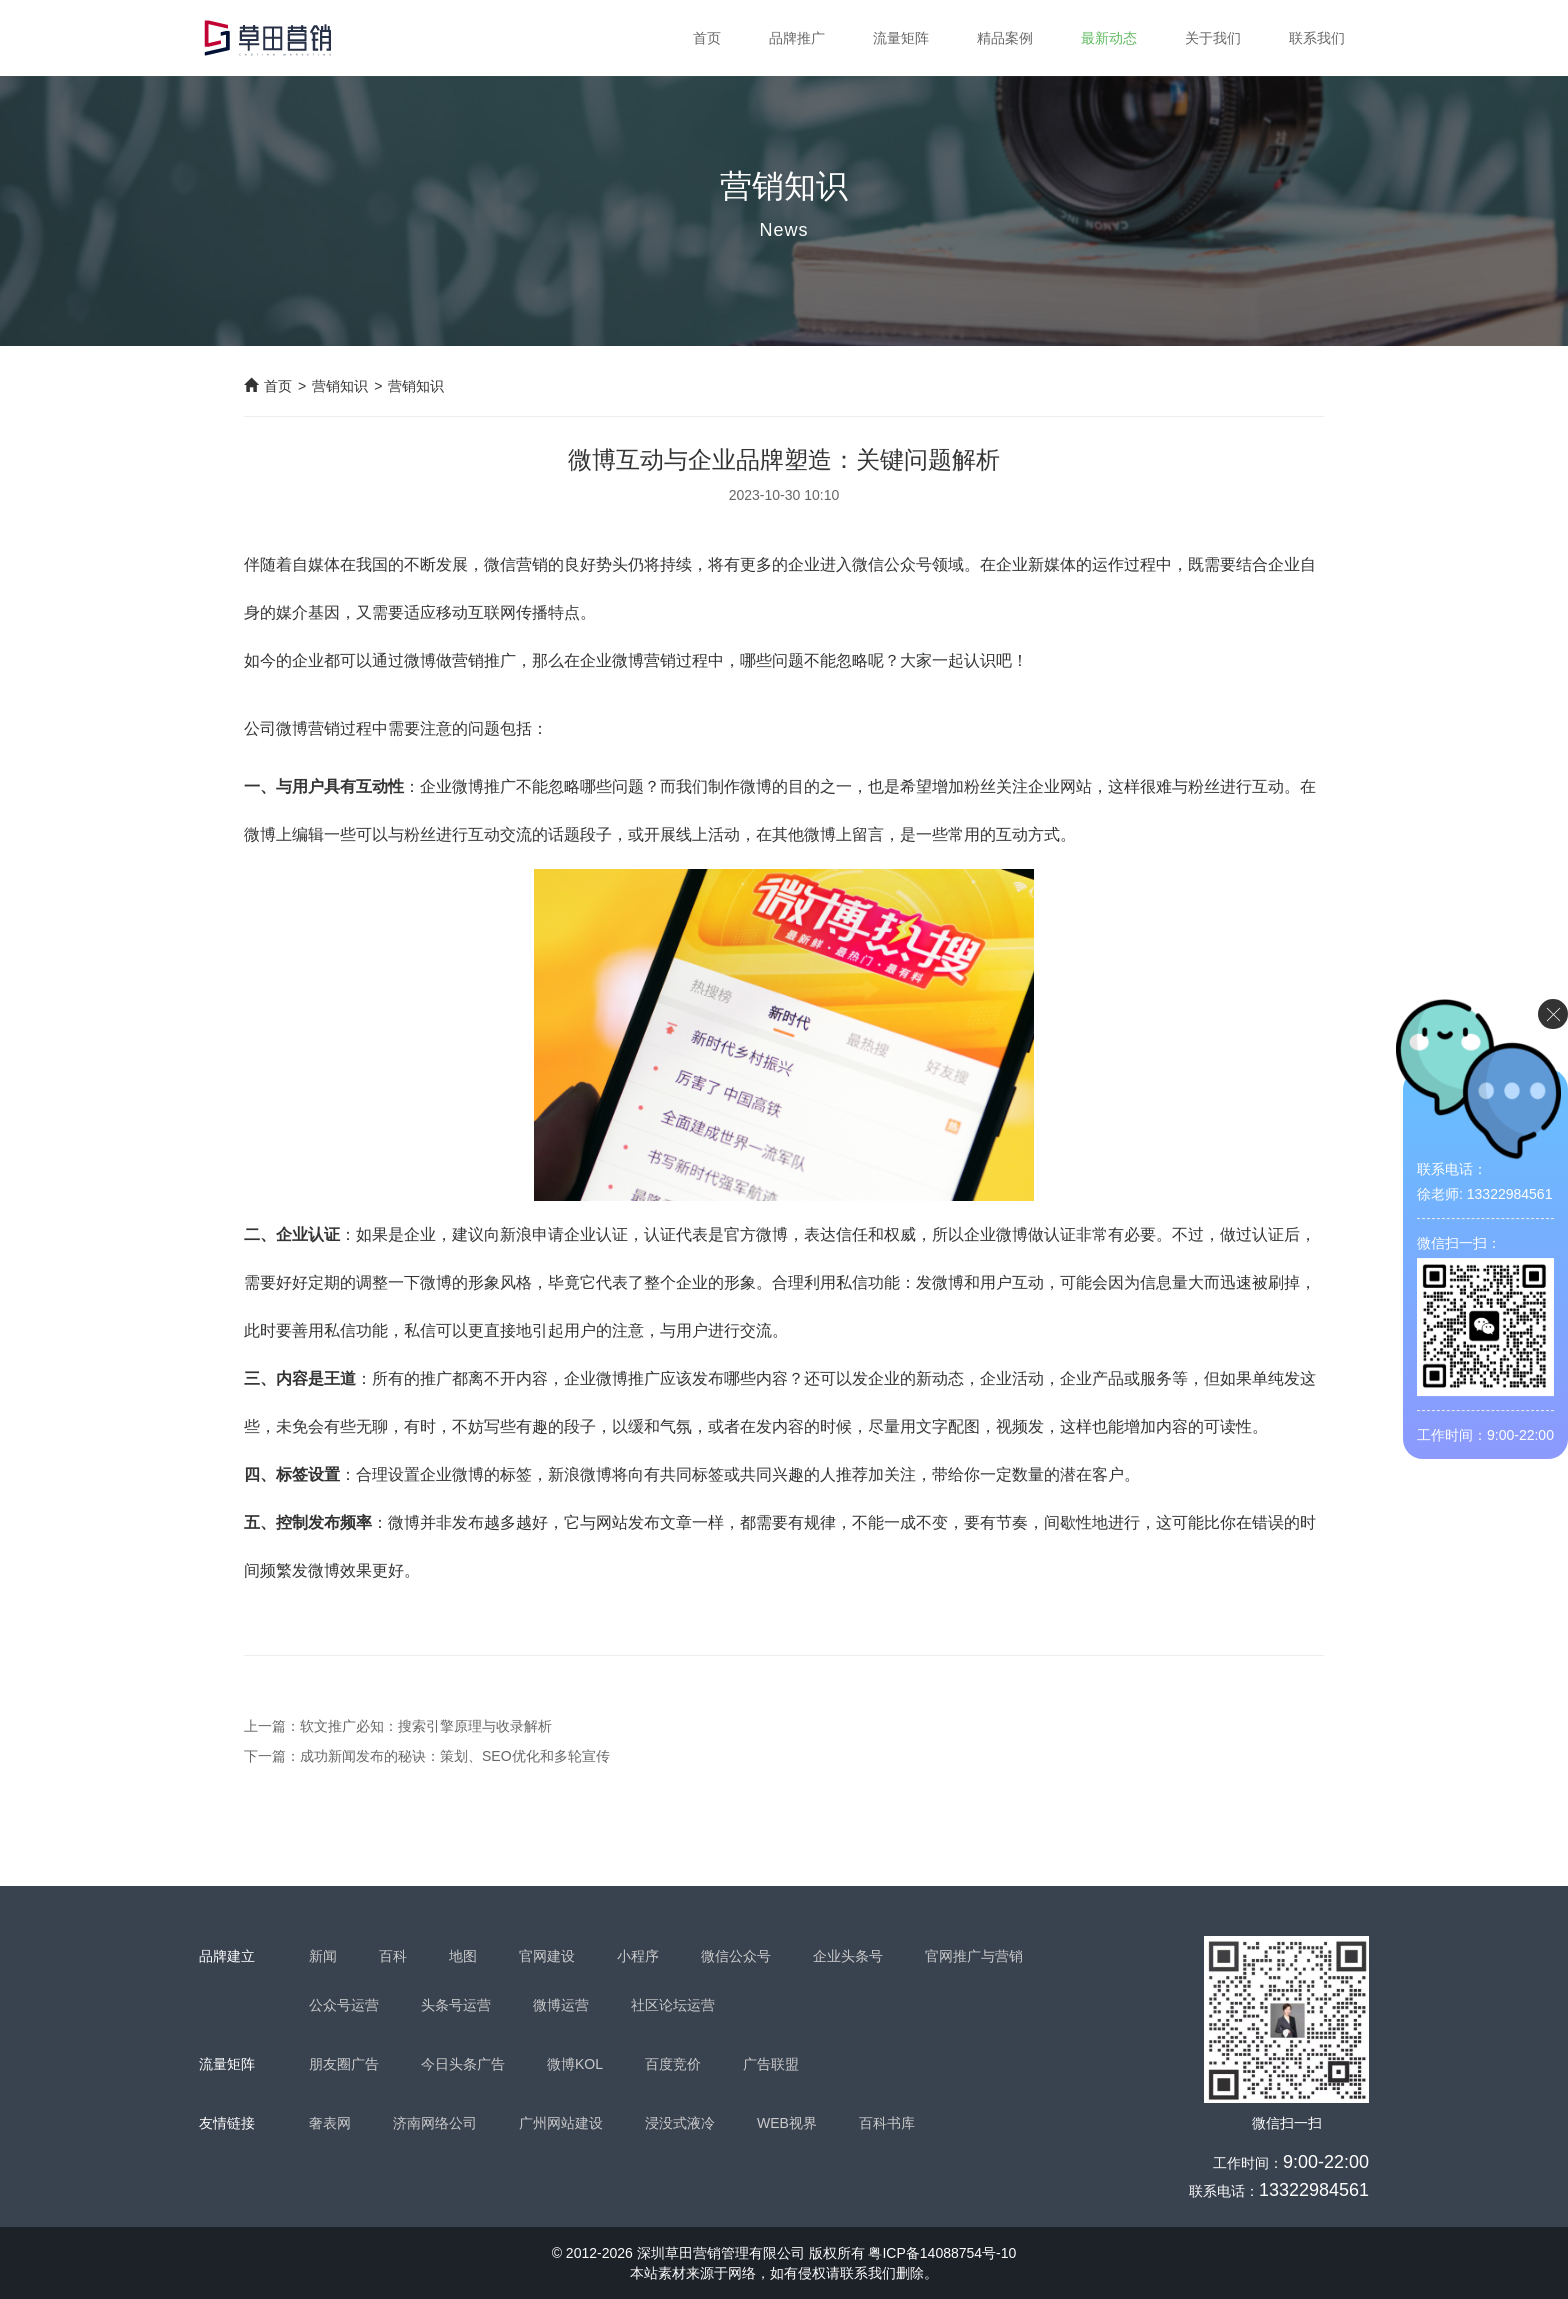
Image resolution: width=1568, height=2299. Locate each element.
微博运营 (561, 2005)
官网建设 (547, 1956)
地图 (463, 1956)
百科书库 (887, 2123)
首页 (707, 38)
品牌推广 (797, 38)
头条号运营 (456, 2005)
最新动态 (1109, 38)
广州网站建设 (561, 2123)
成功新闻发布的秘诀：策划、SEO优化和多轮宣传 (455, 1756)
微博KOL (575, 2064)
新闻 (323, 1956)
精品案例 (1005, 38)
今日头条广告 (463, 2064)
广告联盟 (771, 2064)
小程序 (638, 1956)
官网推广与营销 (974, 1956)
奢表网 (330, 2123)
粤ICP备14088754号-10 (942, 2253)
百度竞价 (673, 2064)
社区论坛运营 (673, 2005)
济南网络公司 (435, 2123)
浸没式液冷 (680, 2123)
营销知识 (340, 386)
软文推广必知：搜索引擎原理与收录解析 (426, 1726)
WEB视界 (787, 2123)
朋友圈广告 (344, 2064)
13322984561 (1314, 2190)
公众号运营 (344, 2005)
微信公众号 (736, 1956)
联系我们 (1317, 38)
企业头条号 (848, 1956)
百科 (393, 1956)
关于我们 (1213, 38)
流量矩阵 (901, 38)
